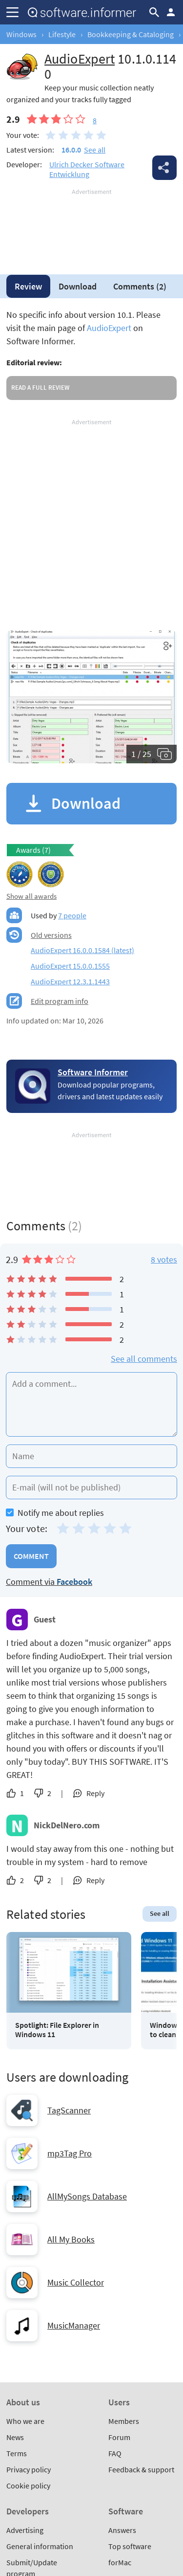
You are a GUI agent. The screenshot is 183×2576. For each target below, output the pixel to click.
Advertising (24, 2530)
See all (94, 150)
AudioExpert (109, 327)
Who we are (25, 2421)
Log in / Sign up (171, 12)
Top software (129, 2546)
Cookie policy (28, 2485)
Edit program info (59, 1001)
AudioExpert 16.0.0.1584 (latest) (82, 950)
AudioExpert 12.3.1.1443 (70, 981)
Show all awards (31, 896)
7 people (72, 915)
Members (123, 2421)
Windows (21, 34)
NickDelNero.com (67, 1825)
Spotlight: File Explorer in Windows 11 (57, 2030)
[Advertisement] (91, 226)
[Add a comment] (91, 1404)
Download (78, 286)
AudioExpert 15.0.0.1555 (70, 966)
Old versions (51, 935)
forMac (119, 2562)
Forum (119, 2437)
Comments (139, 286)
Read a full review (40, 387)
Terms (16, 2453)
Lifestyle (62, 34)
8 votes (164, 1259)
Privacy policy (28, 2469)
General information (39, 2546)
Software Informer (93, 1072)
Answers (122, 2530)
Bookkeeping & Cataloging (130, 34)
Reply (95, 1793)
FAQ (115, 2453)
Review (28, 286)
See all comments (144, 1358)
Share (164, 167)
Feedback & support (141, 2469)
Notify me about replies (55, 1512)
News (15, 2437)
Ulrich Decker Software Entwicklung (86, 169)
